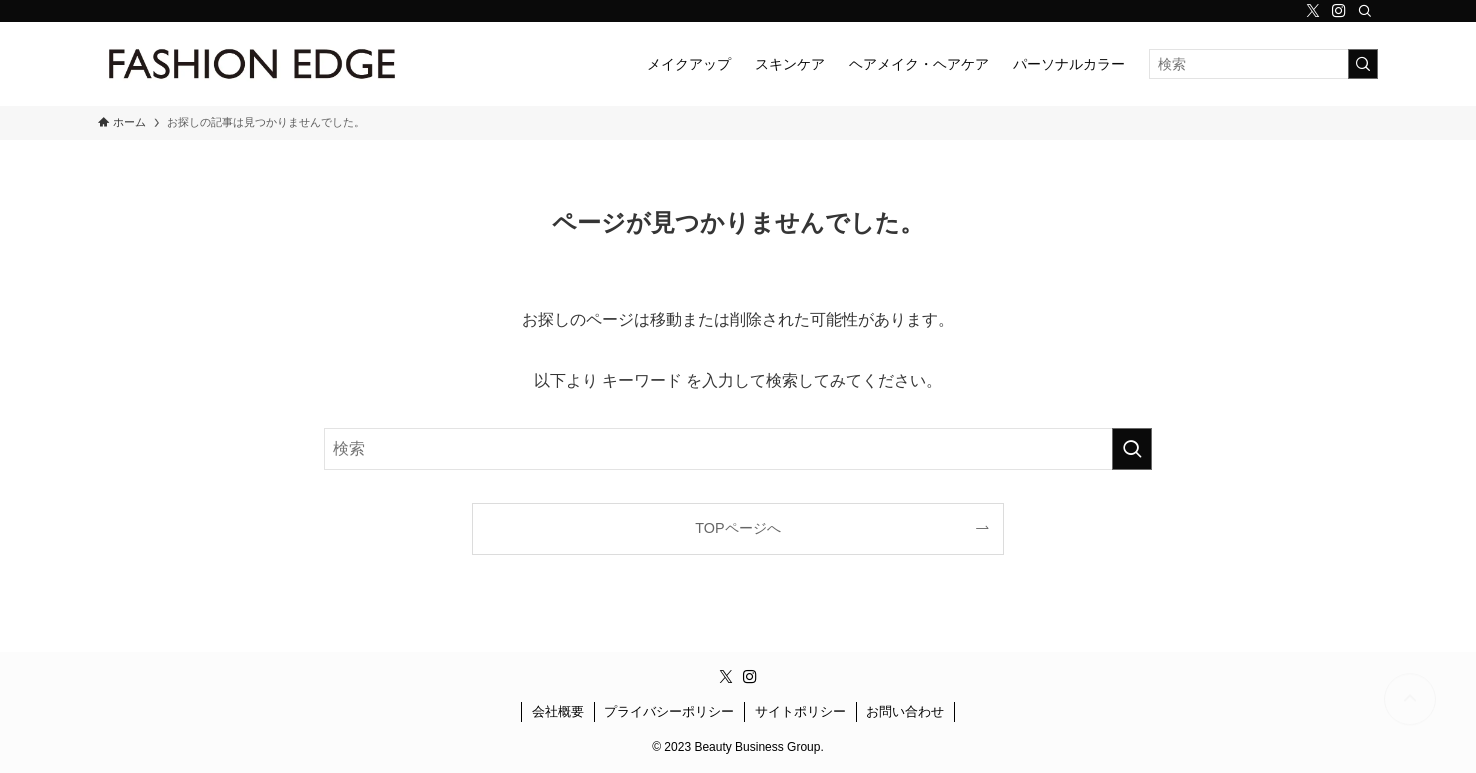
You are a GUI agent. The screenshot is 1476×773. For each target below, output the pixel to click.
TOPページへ (737, 528)
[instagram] (1339, 11)
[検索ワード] (1263, 64)
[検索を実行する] (1363, 64)
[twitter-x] (1313, 11)
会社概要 (558, 711)
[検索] (1365, 11)
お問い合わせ (905, 711)
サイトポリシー (800, 711)
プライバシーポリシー (669, 711)
